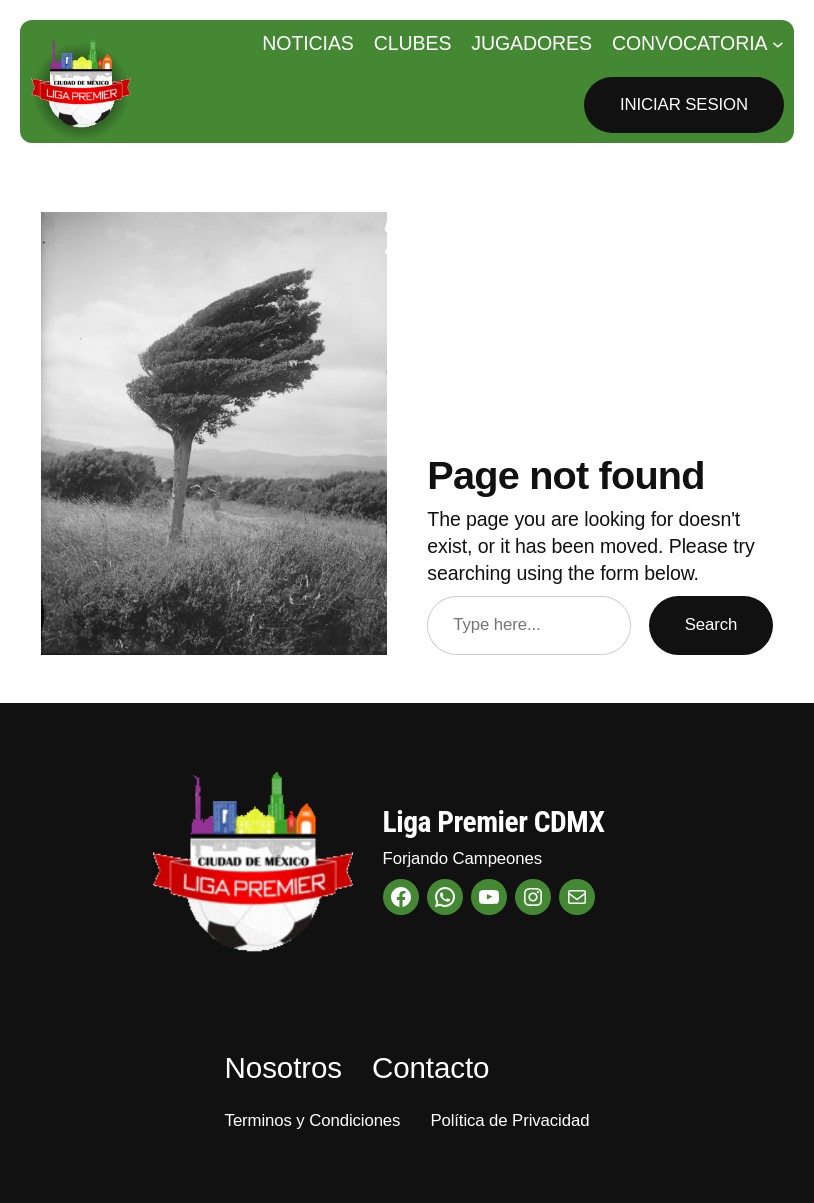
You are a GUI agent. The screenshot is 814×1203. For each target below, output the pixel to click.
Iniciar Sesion (684, 104)
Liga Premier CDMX (494, 822)
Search (711, 624)
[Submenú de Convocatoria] (778, 44)
